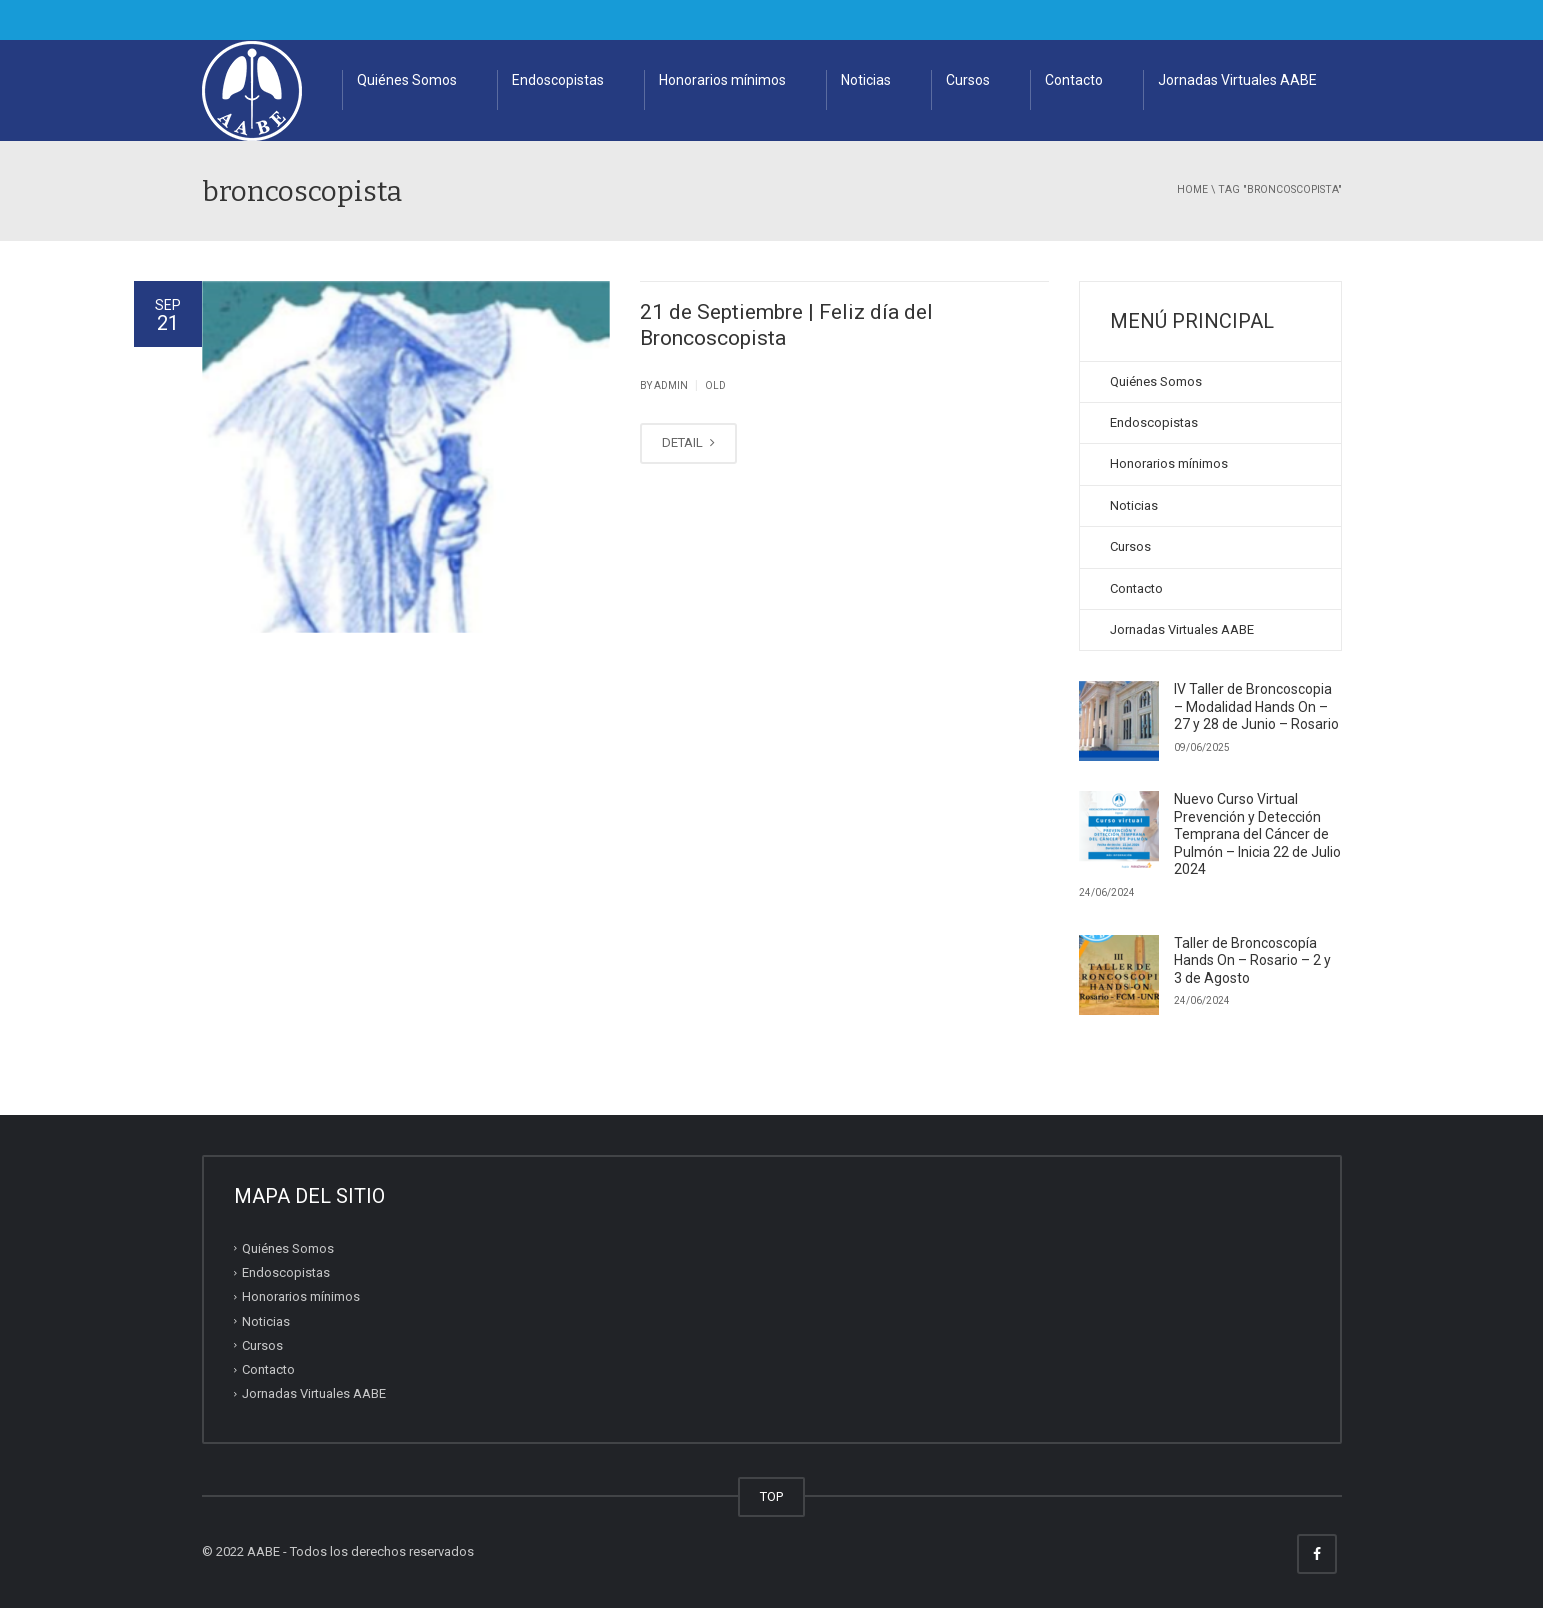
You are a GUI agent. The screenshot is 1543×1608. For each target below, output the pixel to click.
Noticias (866, 80)
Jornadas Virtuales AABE (1237, 80)
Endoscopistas (558, 80)
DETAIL (688, 442)
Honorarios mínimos (722, 80)
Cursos (968, 80)
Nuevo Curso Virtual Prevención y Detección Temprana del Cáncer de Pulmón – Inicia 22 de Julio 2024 (1257, 834)
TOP (771, 1496)
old (715, 385)
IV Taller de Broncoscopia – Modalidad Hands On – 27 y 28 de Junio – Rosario (1256, 706)
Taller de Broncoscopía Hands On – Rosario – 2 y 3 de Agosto (1252, 960)
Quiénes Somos (407, 80)
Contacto (1074, 80)
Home (1192, 189)
